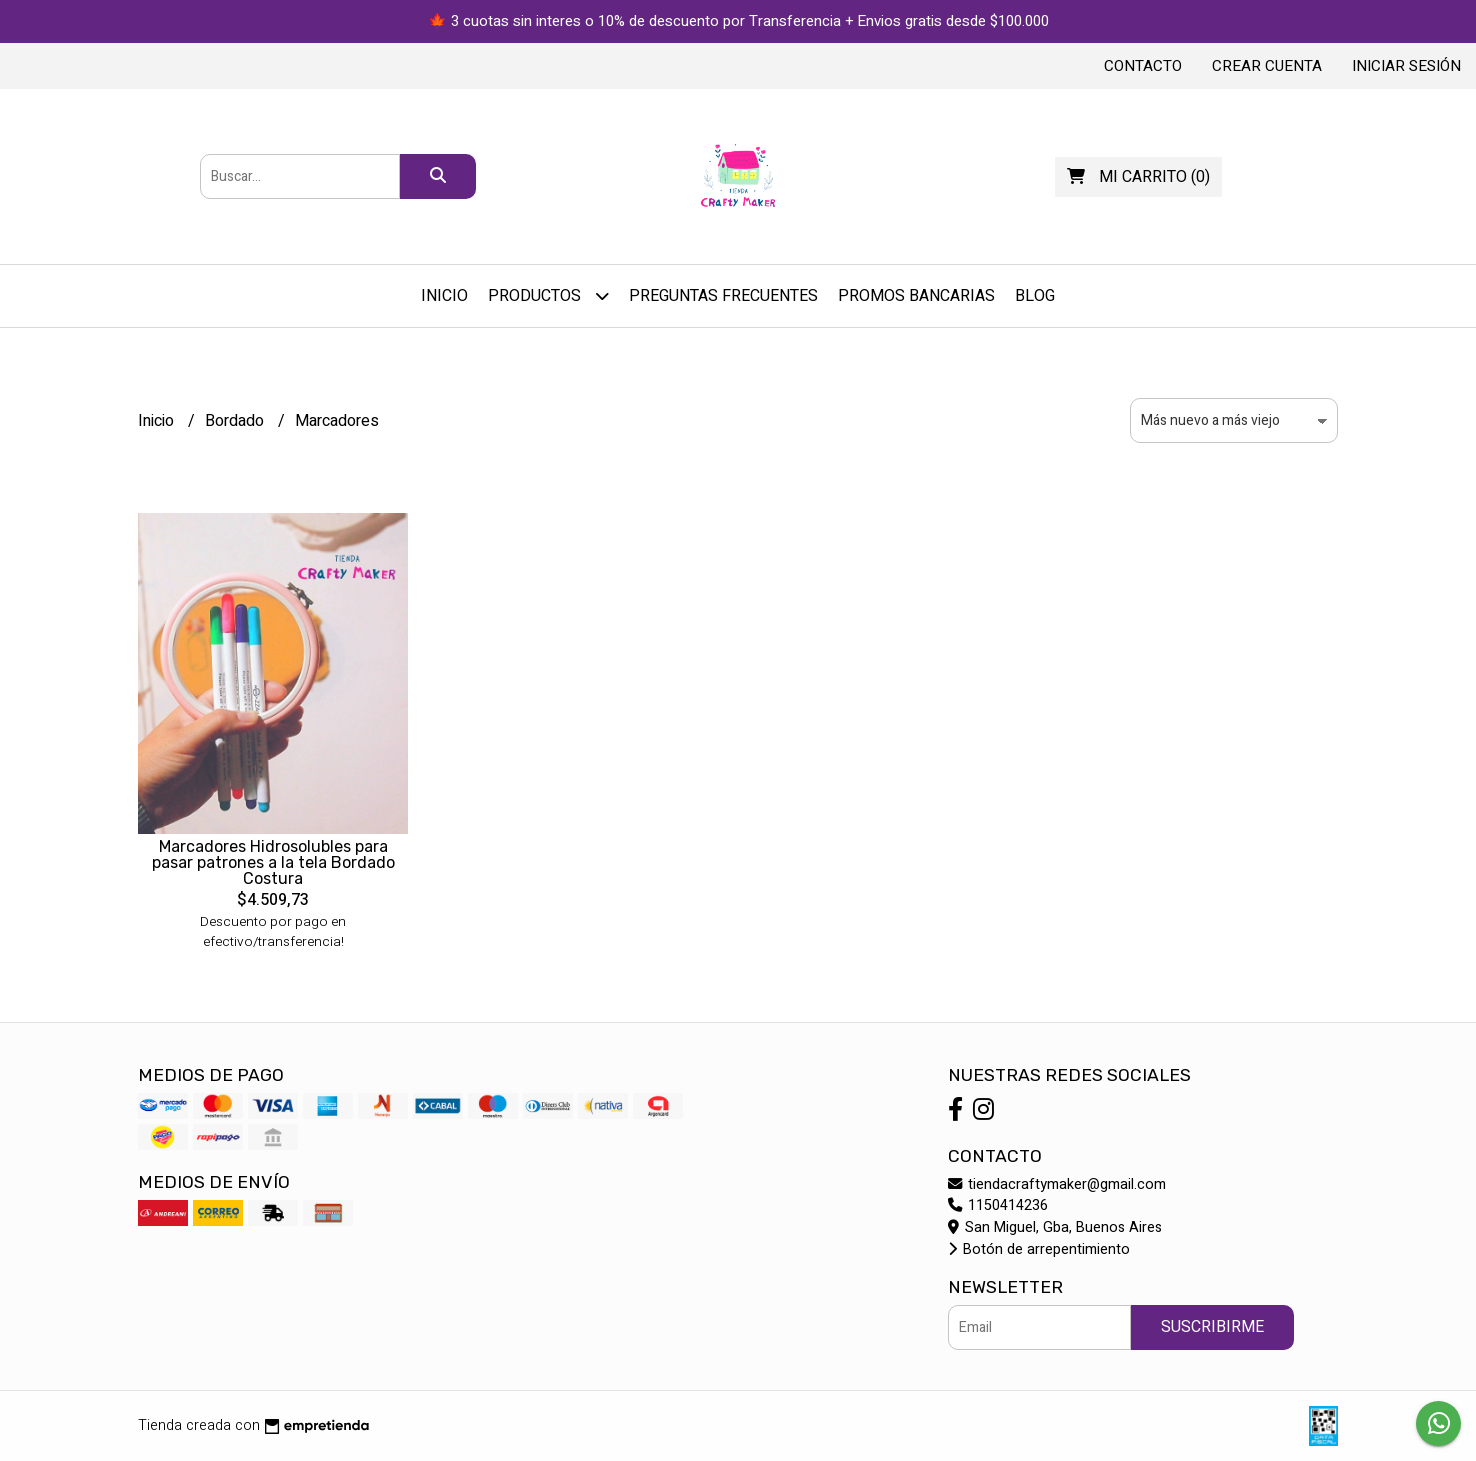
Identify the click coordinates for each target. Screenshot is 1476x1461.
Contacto (1143, 66)
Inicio (444, 296)
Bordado (236, 421)
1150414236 (998, 1205)
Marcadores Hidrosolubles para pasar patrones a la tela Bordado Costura (273, 862)
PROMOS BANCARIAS (916, 296)
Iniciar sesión (1406, 66)
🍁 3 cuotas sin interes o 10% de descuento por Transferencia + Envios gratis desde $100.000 (738, 21)
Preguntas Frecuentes (723, 296)
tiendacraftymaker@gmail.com (1057, 1184)
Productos (548, 295)
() (1138, 177)
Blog (1035, 296)
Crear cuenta (1267, 66)
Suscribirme (1212, 1327)
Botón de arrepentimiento (1039, 1249)
